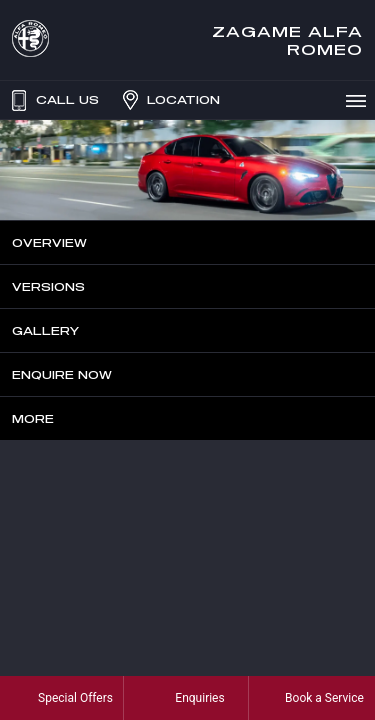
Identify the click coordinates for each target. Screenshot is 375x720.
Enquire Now (62, 374)
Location (169, 100)
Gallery (45, 330)
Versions (48, 286)
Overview (49, 242)
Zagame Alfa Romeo (287, 40)
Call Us (53, 100)
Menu (359, 100)
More (33, 418)
